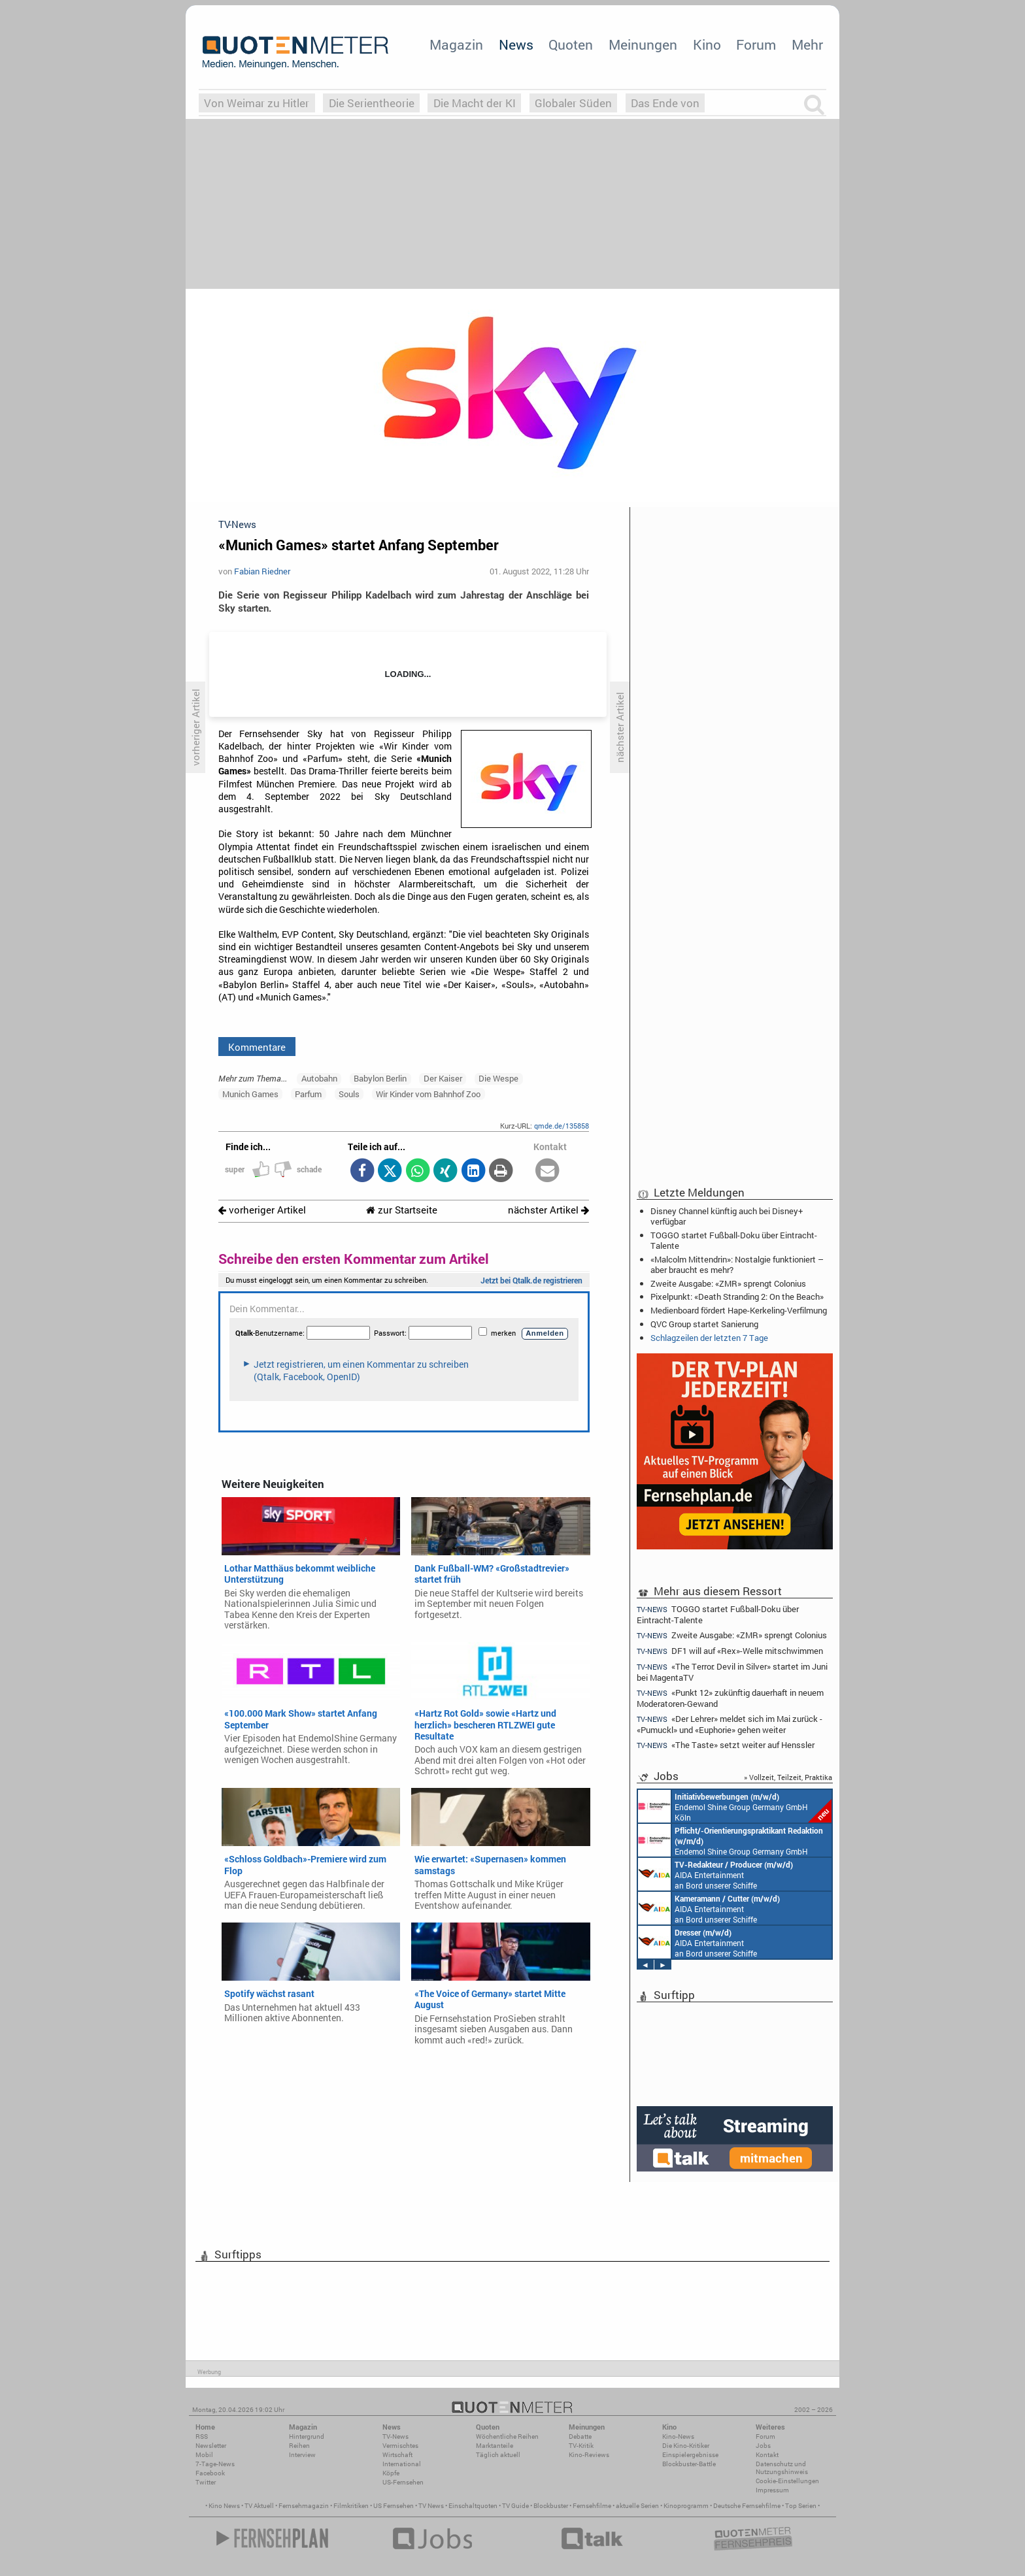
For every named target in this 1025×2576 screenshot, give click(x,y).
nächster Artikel (548, 1210)
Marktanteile (494, 2445)
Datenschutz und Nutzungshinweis (782, 2468)
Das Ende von (665, 102)
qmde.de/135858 (561, 1126)
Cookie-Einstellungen (787, 2481)
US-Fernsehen (403, 2482)
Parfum (308, 1094)
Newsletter (210, 2445)
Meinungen (643, 44)
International (401, 2464)
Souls (349, 1094)
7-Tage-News (215, 2464)
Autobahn (319, 1078)
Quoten (570, 44)
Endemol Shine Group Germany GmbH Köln (735, 1806)
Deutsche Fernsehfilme (747, 2506)
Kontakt (767, 2455)
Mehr (807, 44)
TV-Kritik (581, 2445)
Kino (707, 44)
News (516, 44)
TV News (431, 2506)
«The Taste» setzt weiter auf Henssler (726, 1745)
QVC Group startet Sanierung (704, 1324)
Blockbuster (550, 2506)
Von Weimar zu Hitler (256, 102)
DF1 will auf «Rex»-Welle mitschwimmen (730, 1651)
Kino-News (678, 2436)
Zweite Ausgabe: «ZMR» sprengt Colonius (728, 1283)
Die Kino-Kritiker (685, 2445)
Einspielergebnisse (690, 2455)
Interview (302, 2455)
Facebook (210, 2473)
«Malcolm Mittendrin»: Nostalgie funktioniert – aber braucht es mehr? (737, 1264)
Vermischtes (400, 2445)
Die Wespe (498, 1078)
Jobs (763, 2445)
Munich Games (250, 1094)
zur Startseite (401, 1210)
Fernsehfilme (592, 2506)
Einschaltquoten (472, 2506)
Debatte (580, 2436)
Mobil (204, 2455)
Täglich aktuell (498, 2455)
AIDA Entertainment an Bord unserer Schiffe (715, 1874)
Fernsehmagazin (303, 2506)
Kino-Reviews (589, 2455)
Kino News (224, 2506)
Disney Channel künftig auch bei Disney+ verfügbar (726, 1216)
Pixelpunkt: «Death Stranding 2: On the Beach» (737, 1296)
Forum (756, 44)
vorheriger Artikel (262, 1210)
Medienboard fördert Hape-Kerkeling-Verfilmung (738, 1310)
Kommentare (257, 1046)
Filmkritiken (351, 2506)
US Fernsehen (393, 2506)
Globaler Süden (573, 102)
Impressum (772, 2490)
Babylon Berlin (380, 1078)
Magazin (456, 44)
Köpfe (390, 2473)
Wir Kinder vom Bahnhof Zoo (428, 1094)
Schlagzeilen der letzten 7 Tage (709, 1338)
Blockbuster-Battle (689, 2464)
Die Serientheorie (371, 102)
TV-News (395, 2436)
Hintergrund (306, 2436)
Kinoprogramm (686, 2506)
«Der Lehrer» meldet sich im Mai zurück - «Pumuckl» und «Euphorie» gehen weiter (729, 1724)
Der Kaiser (443, 1078)
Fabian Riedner (262, 571)
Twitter (205, 2482)
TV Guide (515, 2506)
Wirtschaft (397, 2455)
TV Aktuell (259, 2506)
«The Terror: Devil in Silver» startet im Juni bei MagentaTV (732, 1672)
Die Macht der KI (474, 102)
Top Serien (800, 2506)
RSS (201, 2436)
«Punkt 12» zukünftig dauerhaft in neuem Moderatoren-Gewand (730, 1698)
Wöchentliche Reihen (507, 2436)
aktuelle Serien (637, 2506)
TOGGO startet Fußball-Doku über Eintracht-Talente (733, 1240)
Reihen (299, 2445)
